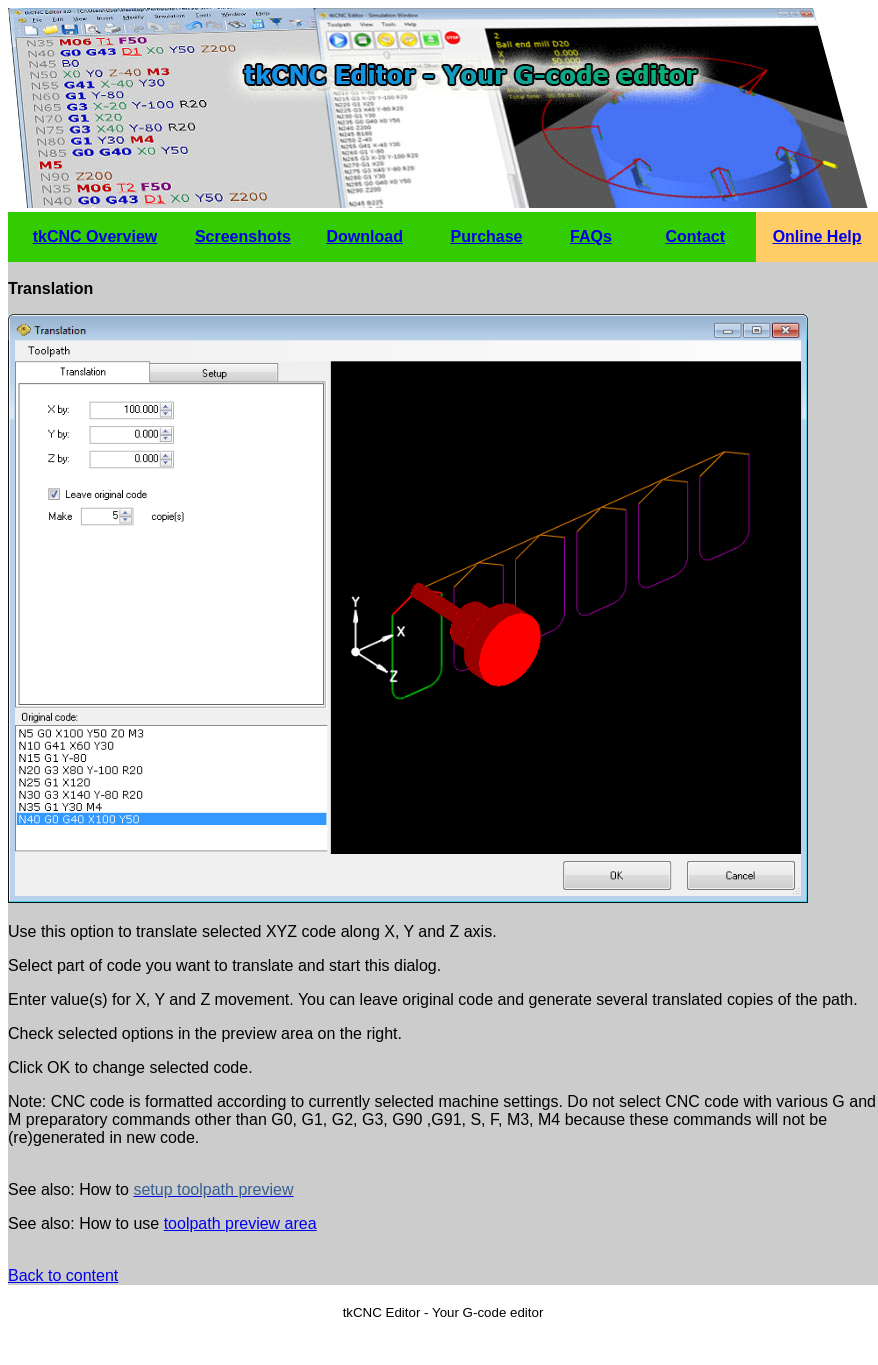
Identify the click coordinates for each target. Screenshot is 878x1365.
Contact (696, 236)
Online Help (817, 236)
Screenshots (243, 236)
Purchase (486, 236)
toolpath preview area (240, 1223)
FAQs (591, 236)
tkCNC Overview (95, 236)
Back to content (63, 1275)
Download (364, 236)
